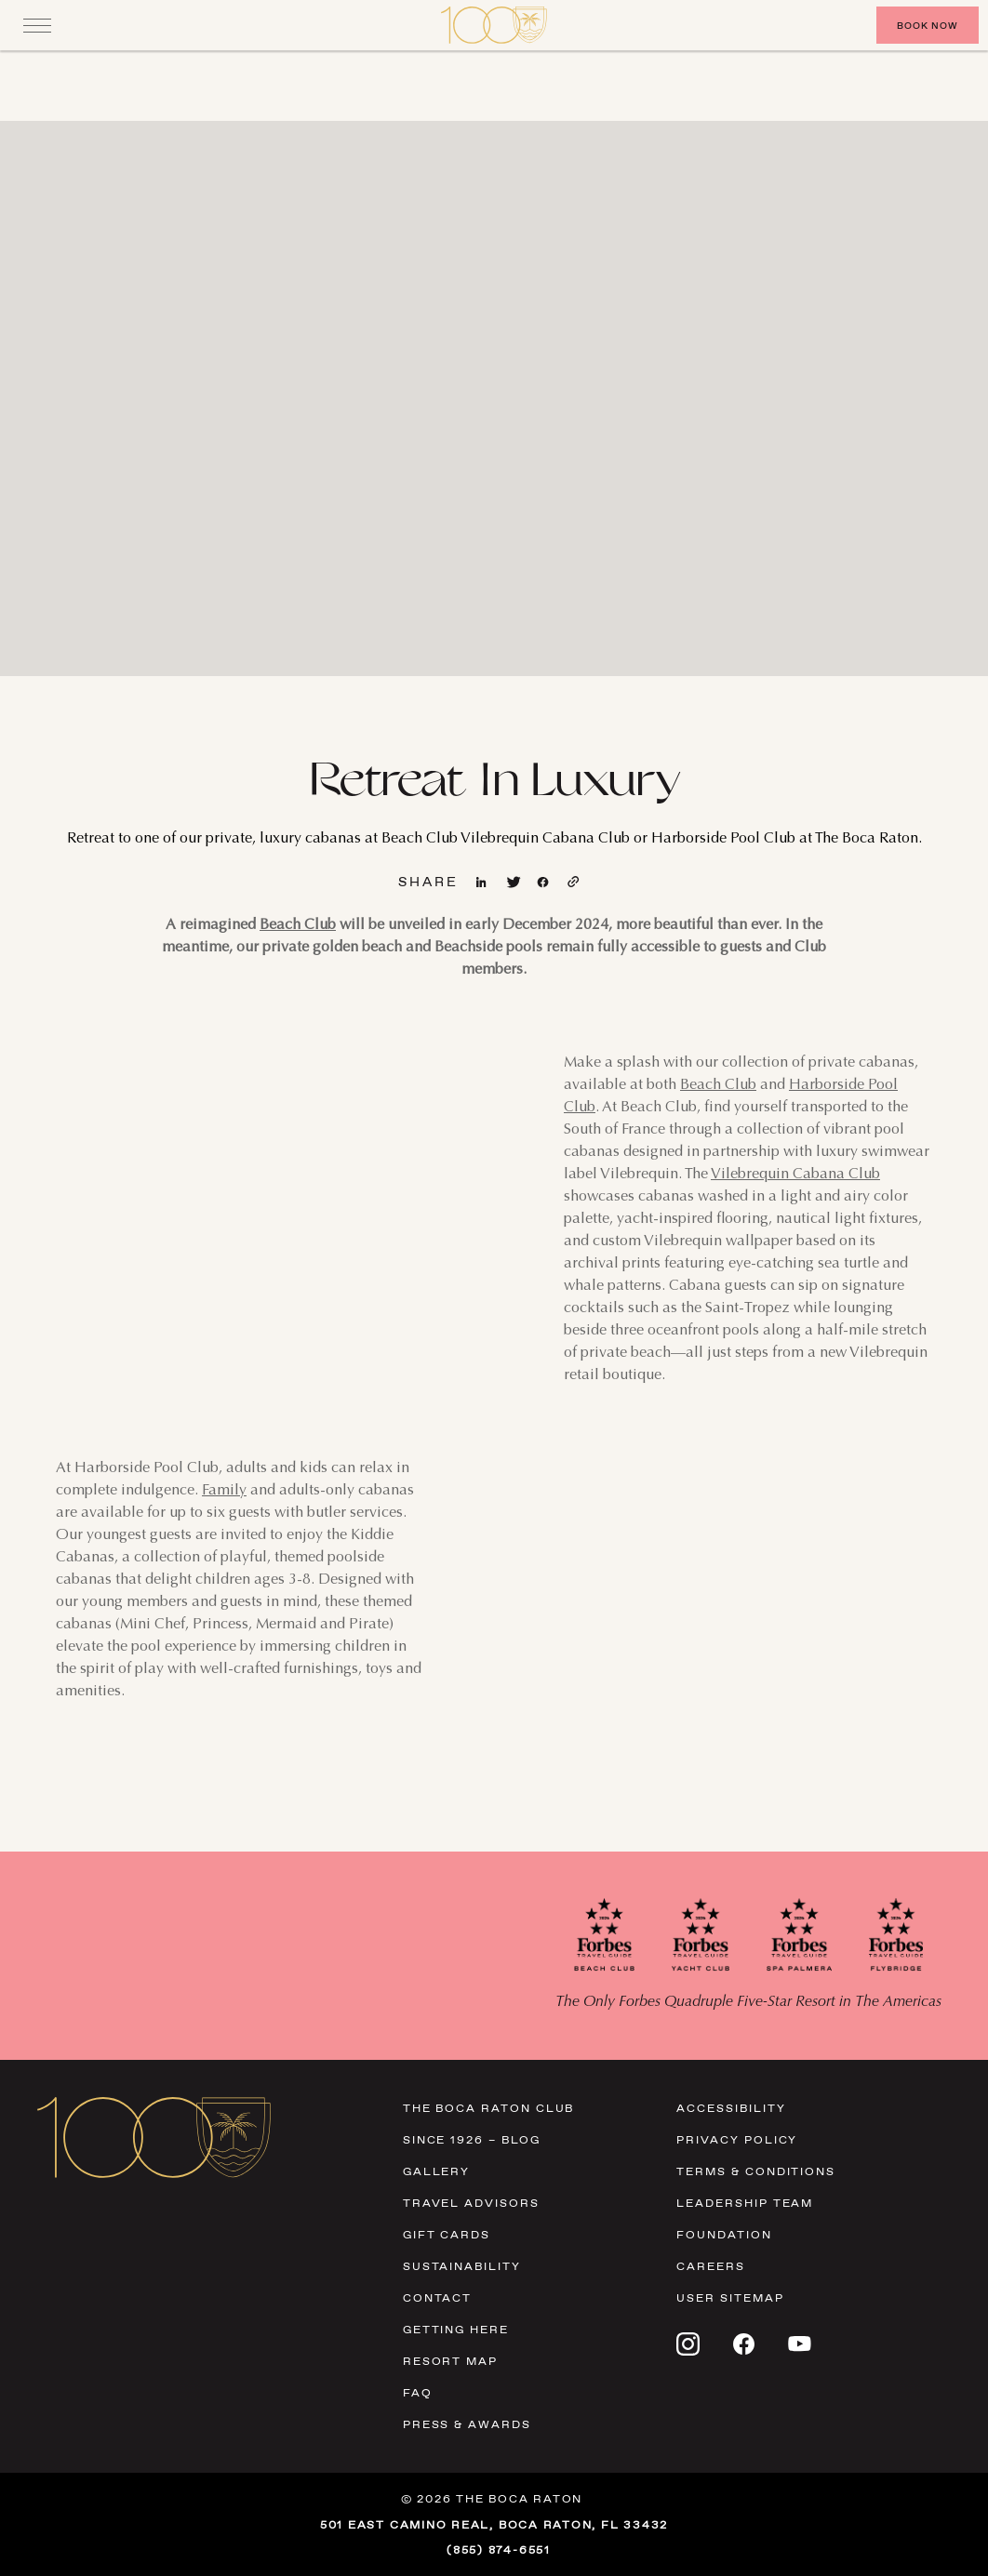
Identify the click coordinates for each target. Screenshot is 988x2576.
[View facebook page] (545, 882)
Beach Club (298, 925)
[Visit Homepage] (494, 25)
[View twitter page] (514, 882)
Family (224, 1490)
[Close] (37, 25)
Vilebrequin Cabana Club (795, 1174)
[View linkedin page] (483, 882)
